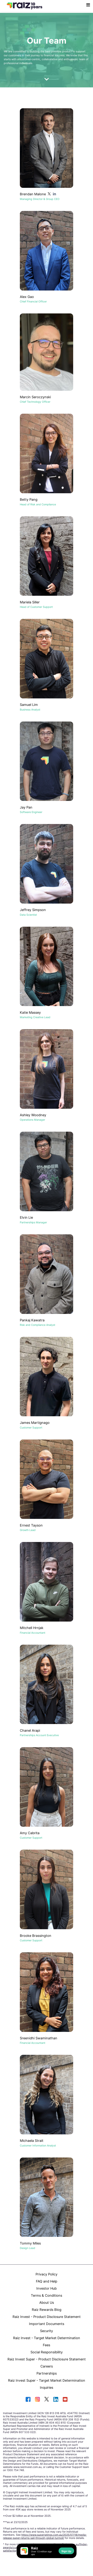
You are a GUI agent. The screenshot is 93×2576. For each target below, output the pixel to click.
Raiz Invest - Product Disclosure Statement (47, 2317)
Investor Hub (46, 2288)
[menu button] (88, 5)
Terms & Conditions (46, 2295)
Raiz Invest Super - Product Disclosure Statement (46, 2359)
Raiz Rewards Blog (46, 2309)
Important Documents (46, 2324)
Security (46, 2331)
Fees (46, 2345)
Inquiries (46, 2387)
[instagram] (37, 2400)
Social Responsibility (47, 2352)
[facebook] (28, 2400)
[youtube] (65, 2400)
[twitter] (46, 2399)
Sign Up (66, 2551)
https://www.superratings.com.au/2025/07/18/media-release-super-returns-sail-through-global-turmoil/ (45, 2536)
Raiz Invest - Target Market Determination (46, 2338)
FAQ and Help (46, 2281)
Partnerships (46, 2373)
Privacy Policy (46, 2274)
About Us (46, 2302)
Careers (46, 2366)
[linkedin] (55, 2400)
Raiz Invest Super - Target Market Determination (46, 2380)
